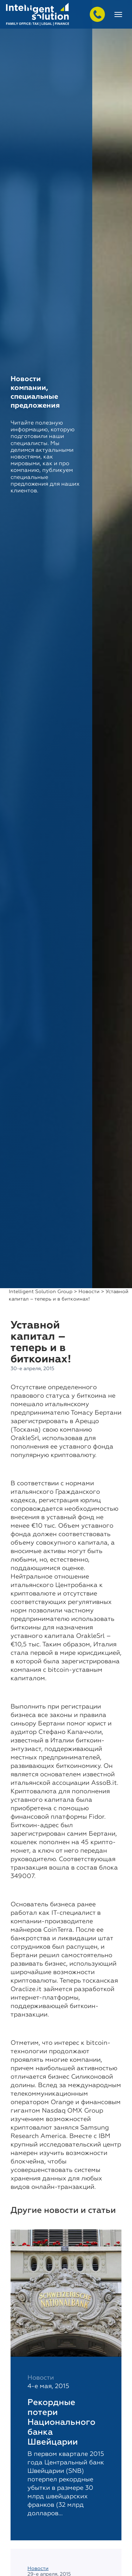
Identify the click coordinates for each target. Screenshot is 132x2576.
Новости (89, 1291)
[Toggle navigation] (118, 14)
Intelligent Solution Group (41, 1291)
